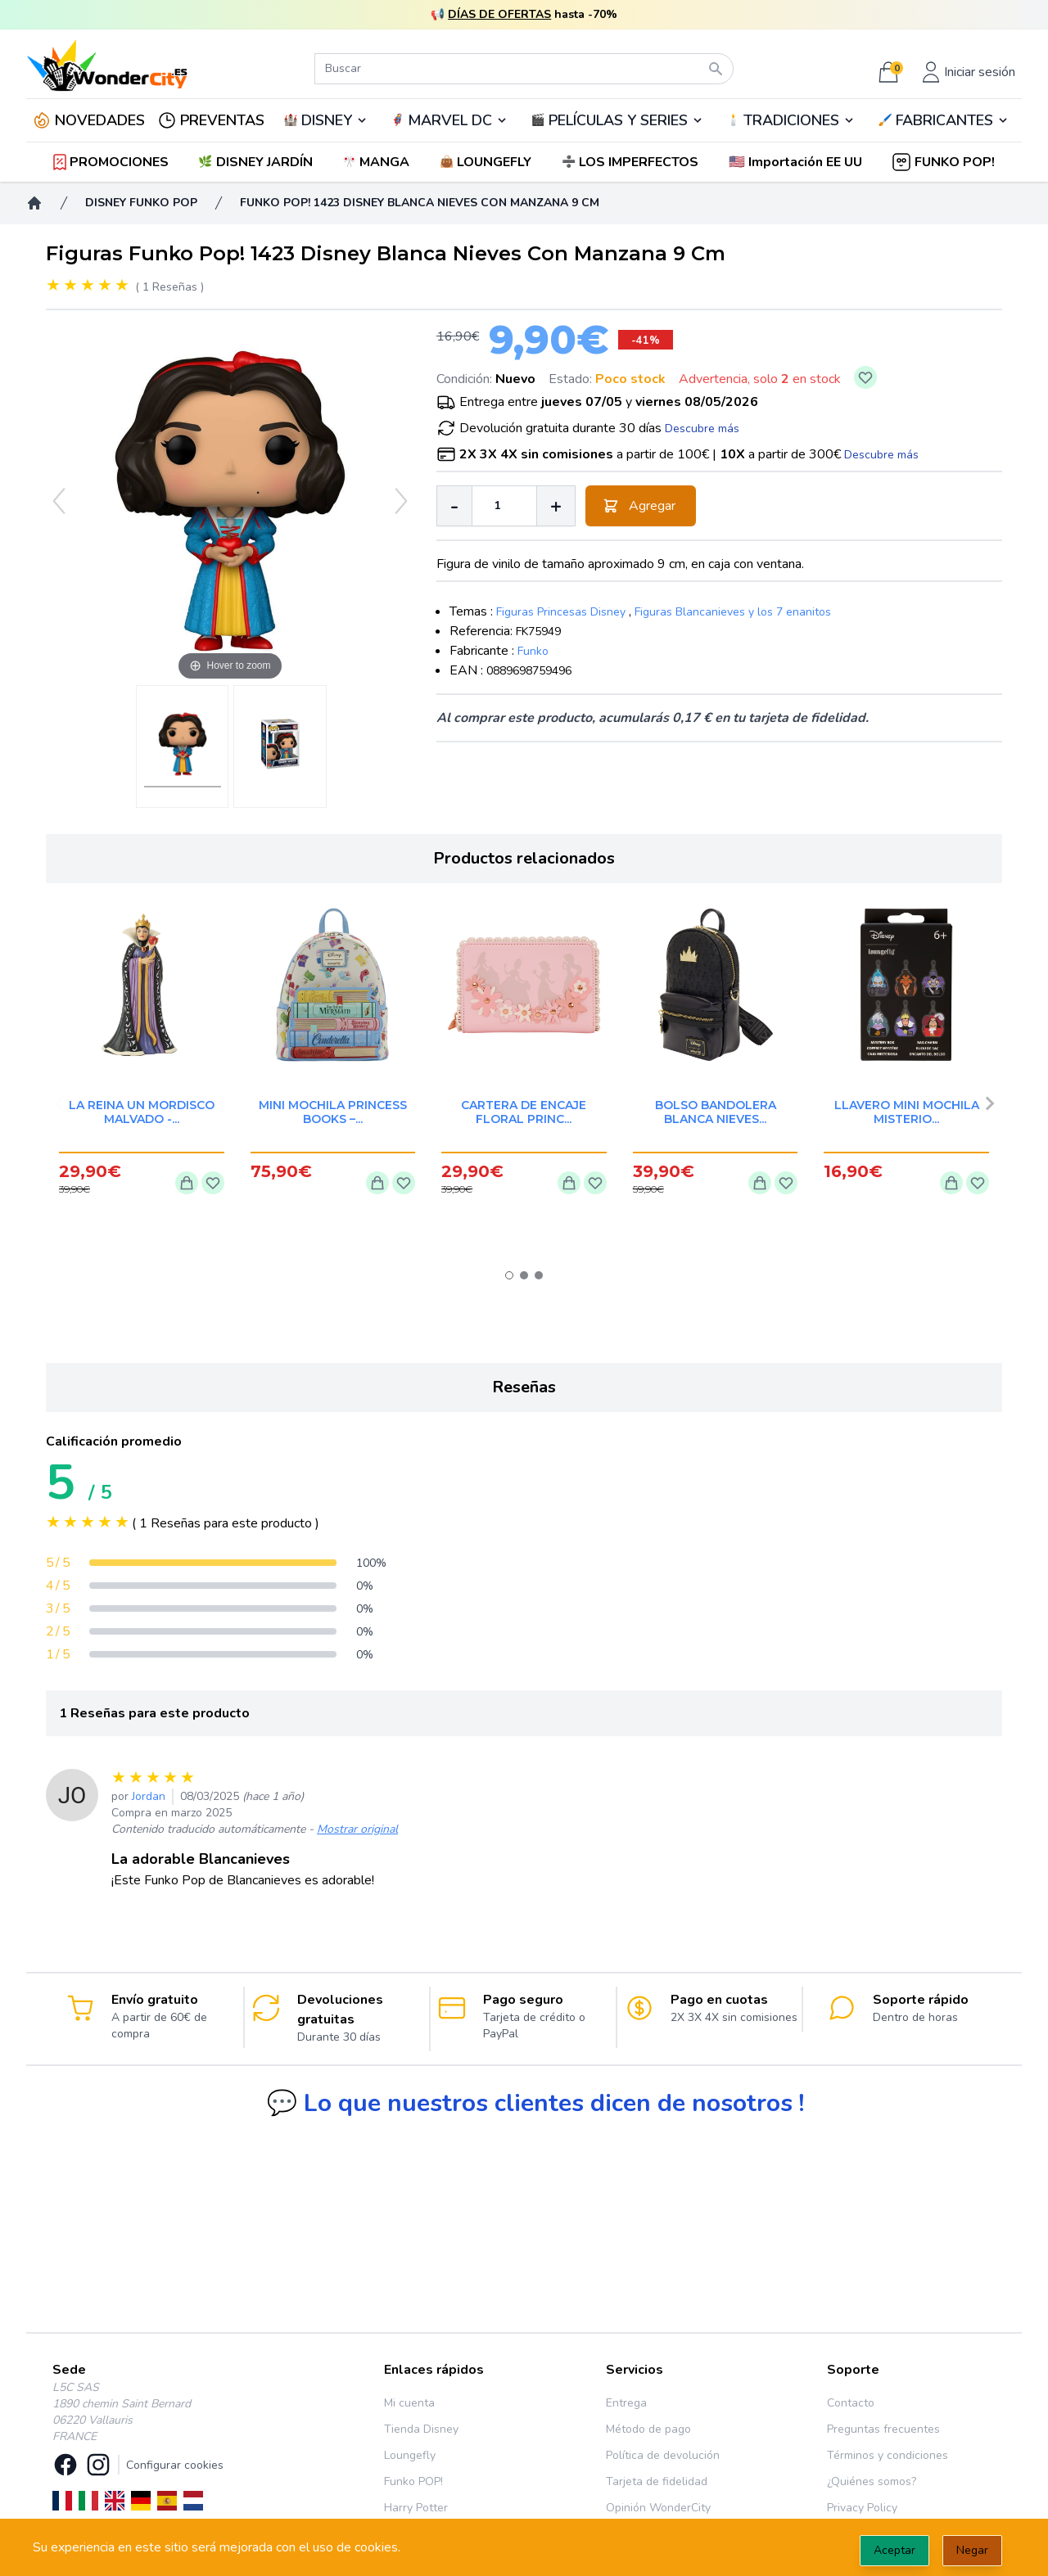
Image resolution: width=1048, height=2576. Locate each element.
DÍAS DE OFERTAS (499, 14)
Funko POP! (413, 2481)
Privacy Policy (862, 2507)
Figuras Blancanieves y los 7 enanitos (733, 612)
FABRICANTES (944, 120)
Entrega (626, 2403)
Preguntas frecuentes (883, 2429)
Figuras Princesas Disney (561, 612)
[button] (797, 162)
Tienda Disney (421, 2429)
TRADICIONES (791, 120)
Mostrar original (357, 1829)
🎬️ (617, 120)
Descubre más (702, 428)
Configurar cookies (175, 2465)
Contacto (850, 2403)
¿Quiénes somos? (871, 2481)
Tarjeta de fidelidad (656, 2481)
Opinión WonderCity (658, 2507)
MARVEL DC (450, 120)
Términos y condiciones (887, 2455)
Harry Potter (416, 2507)
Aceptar (894, 2550)
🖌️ (943, 120)
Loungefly (410, 2455)
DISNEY (326, 120)
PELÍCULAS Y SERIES (618, 120)
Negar (972, 2550)
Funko (533, 651)
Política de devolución (663, 2455)
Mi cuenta (409, 2403)
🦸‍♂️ (449, 120)
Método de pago (648, 2429)
